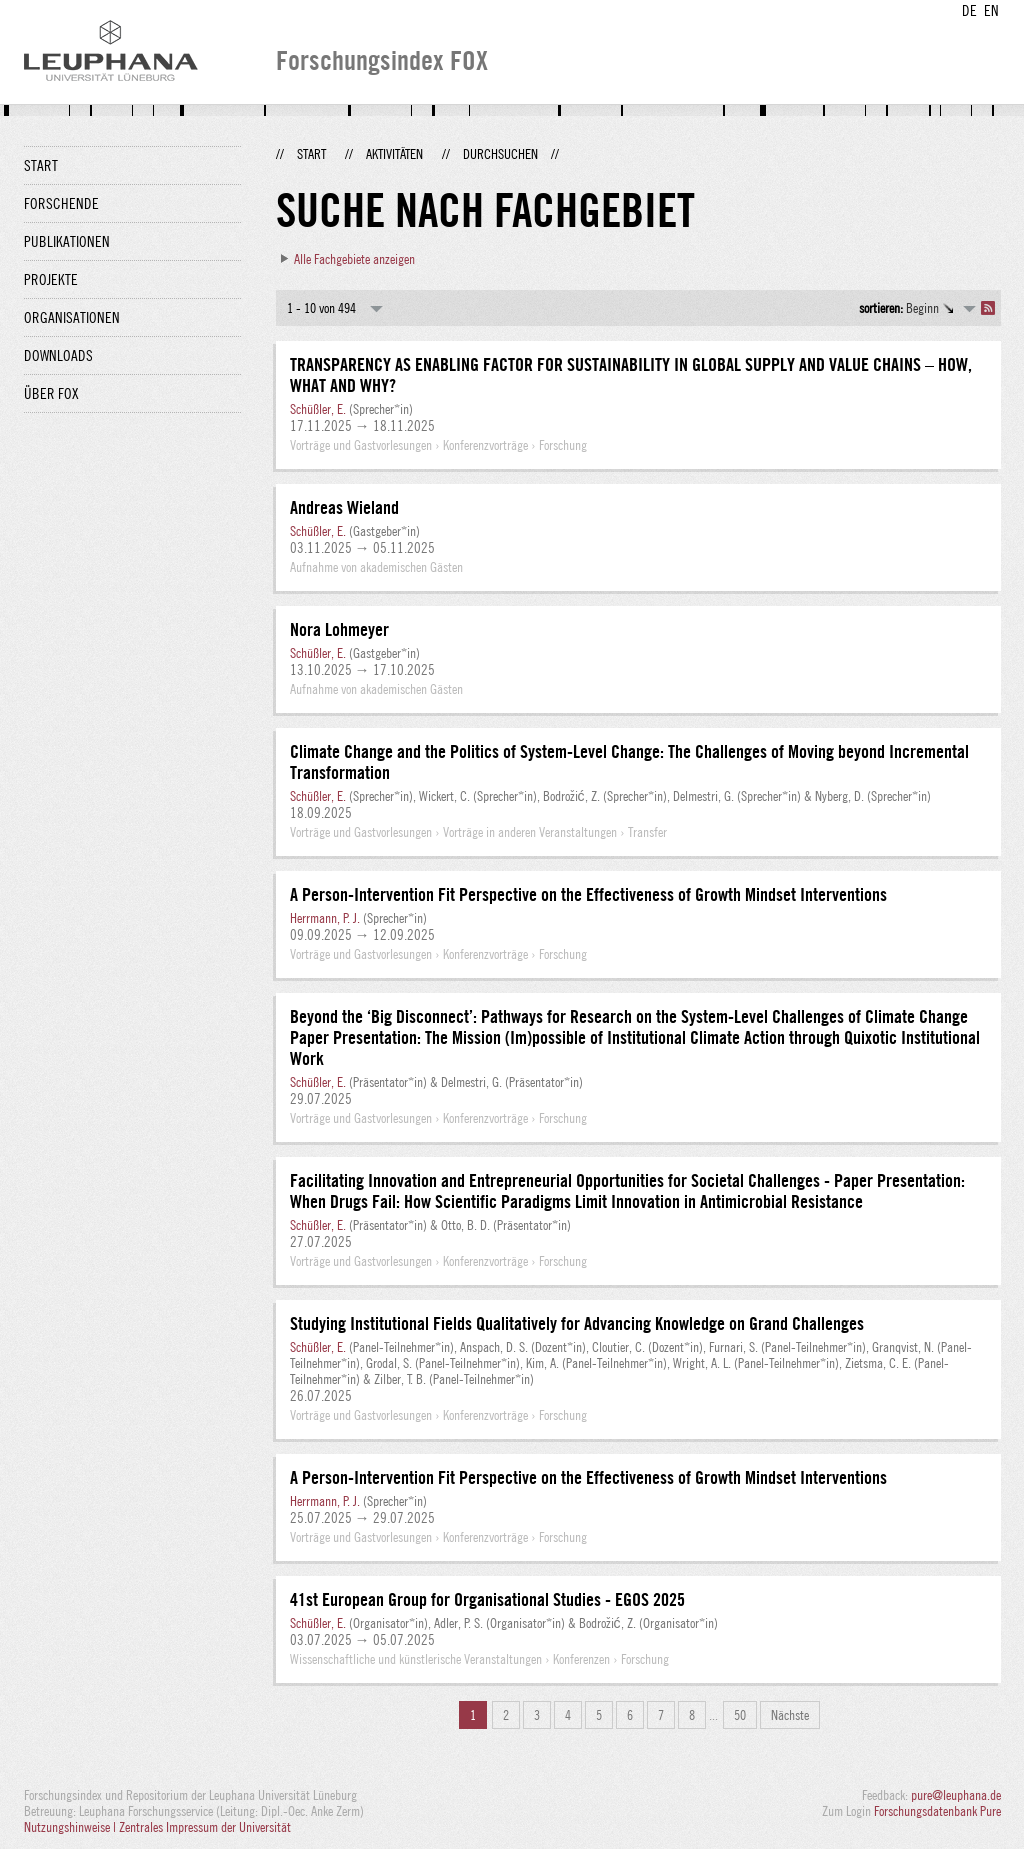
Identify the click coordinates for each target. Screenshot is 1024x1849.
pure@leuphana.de (956, 1795)
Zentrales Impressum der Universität (205, 1827)
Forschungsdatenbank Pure (937, 1811)
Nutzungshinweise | (71, 1827)
